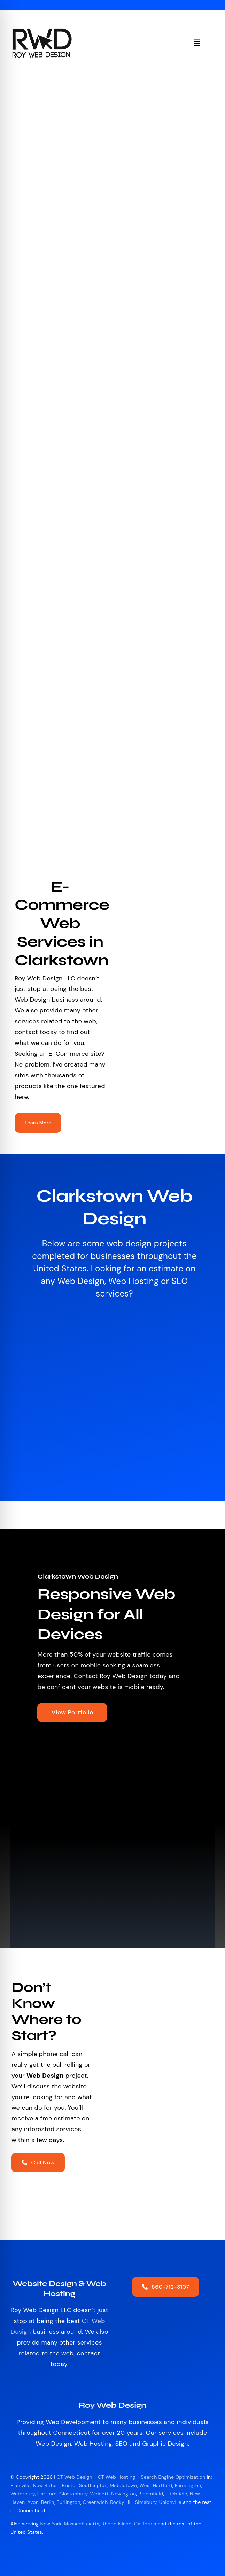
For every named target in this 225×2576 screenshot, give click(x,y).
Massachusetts (81, 2524)
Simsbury (146, 2502)
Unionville (170, 2502)
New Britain (46, 2485)
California (145, 2524)
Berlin (47, 2502)
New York (50, 2524)
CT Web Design (74, 2477)
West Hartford (155, 2485)
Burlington (68, 2502)
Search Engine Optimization (173, 2477)
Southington (93, 2485)
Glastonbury (73, 2494)
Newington (123, 2494)
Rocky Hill (121, 2502)
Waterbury (22, 2494)
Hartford (47, 2494)
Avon (33, 2502)
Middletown (123, 2485)
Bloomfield (150, 2494)
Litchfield (176, 2494)
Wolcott (99, 2494)
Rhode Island (117, 2524)
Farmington (188, 2485)
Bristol (69, 2485)
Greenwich (95, 2502)
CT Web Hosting (116, 2477)
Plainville (20, 2485)
